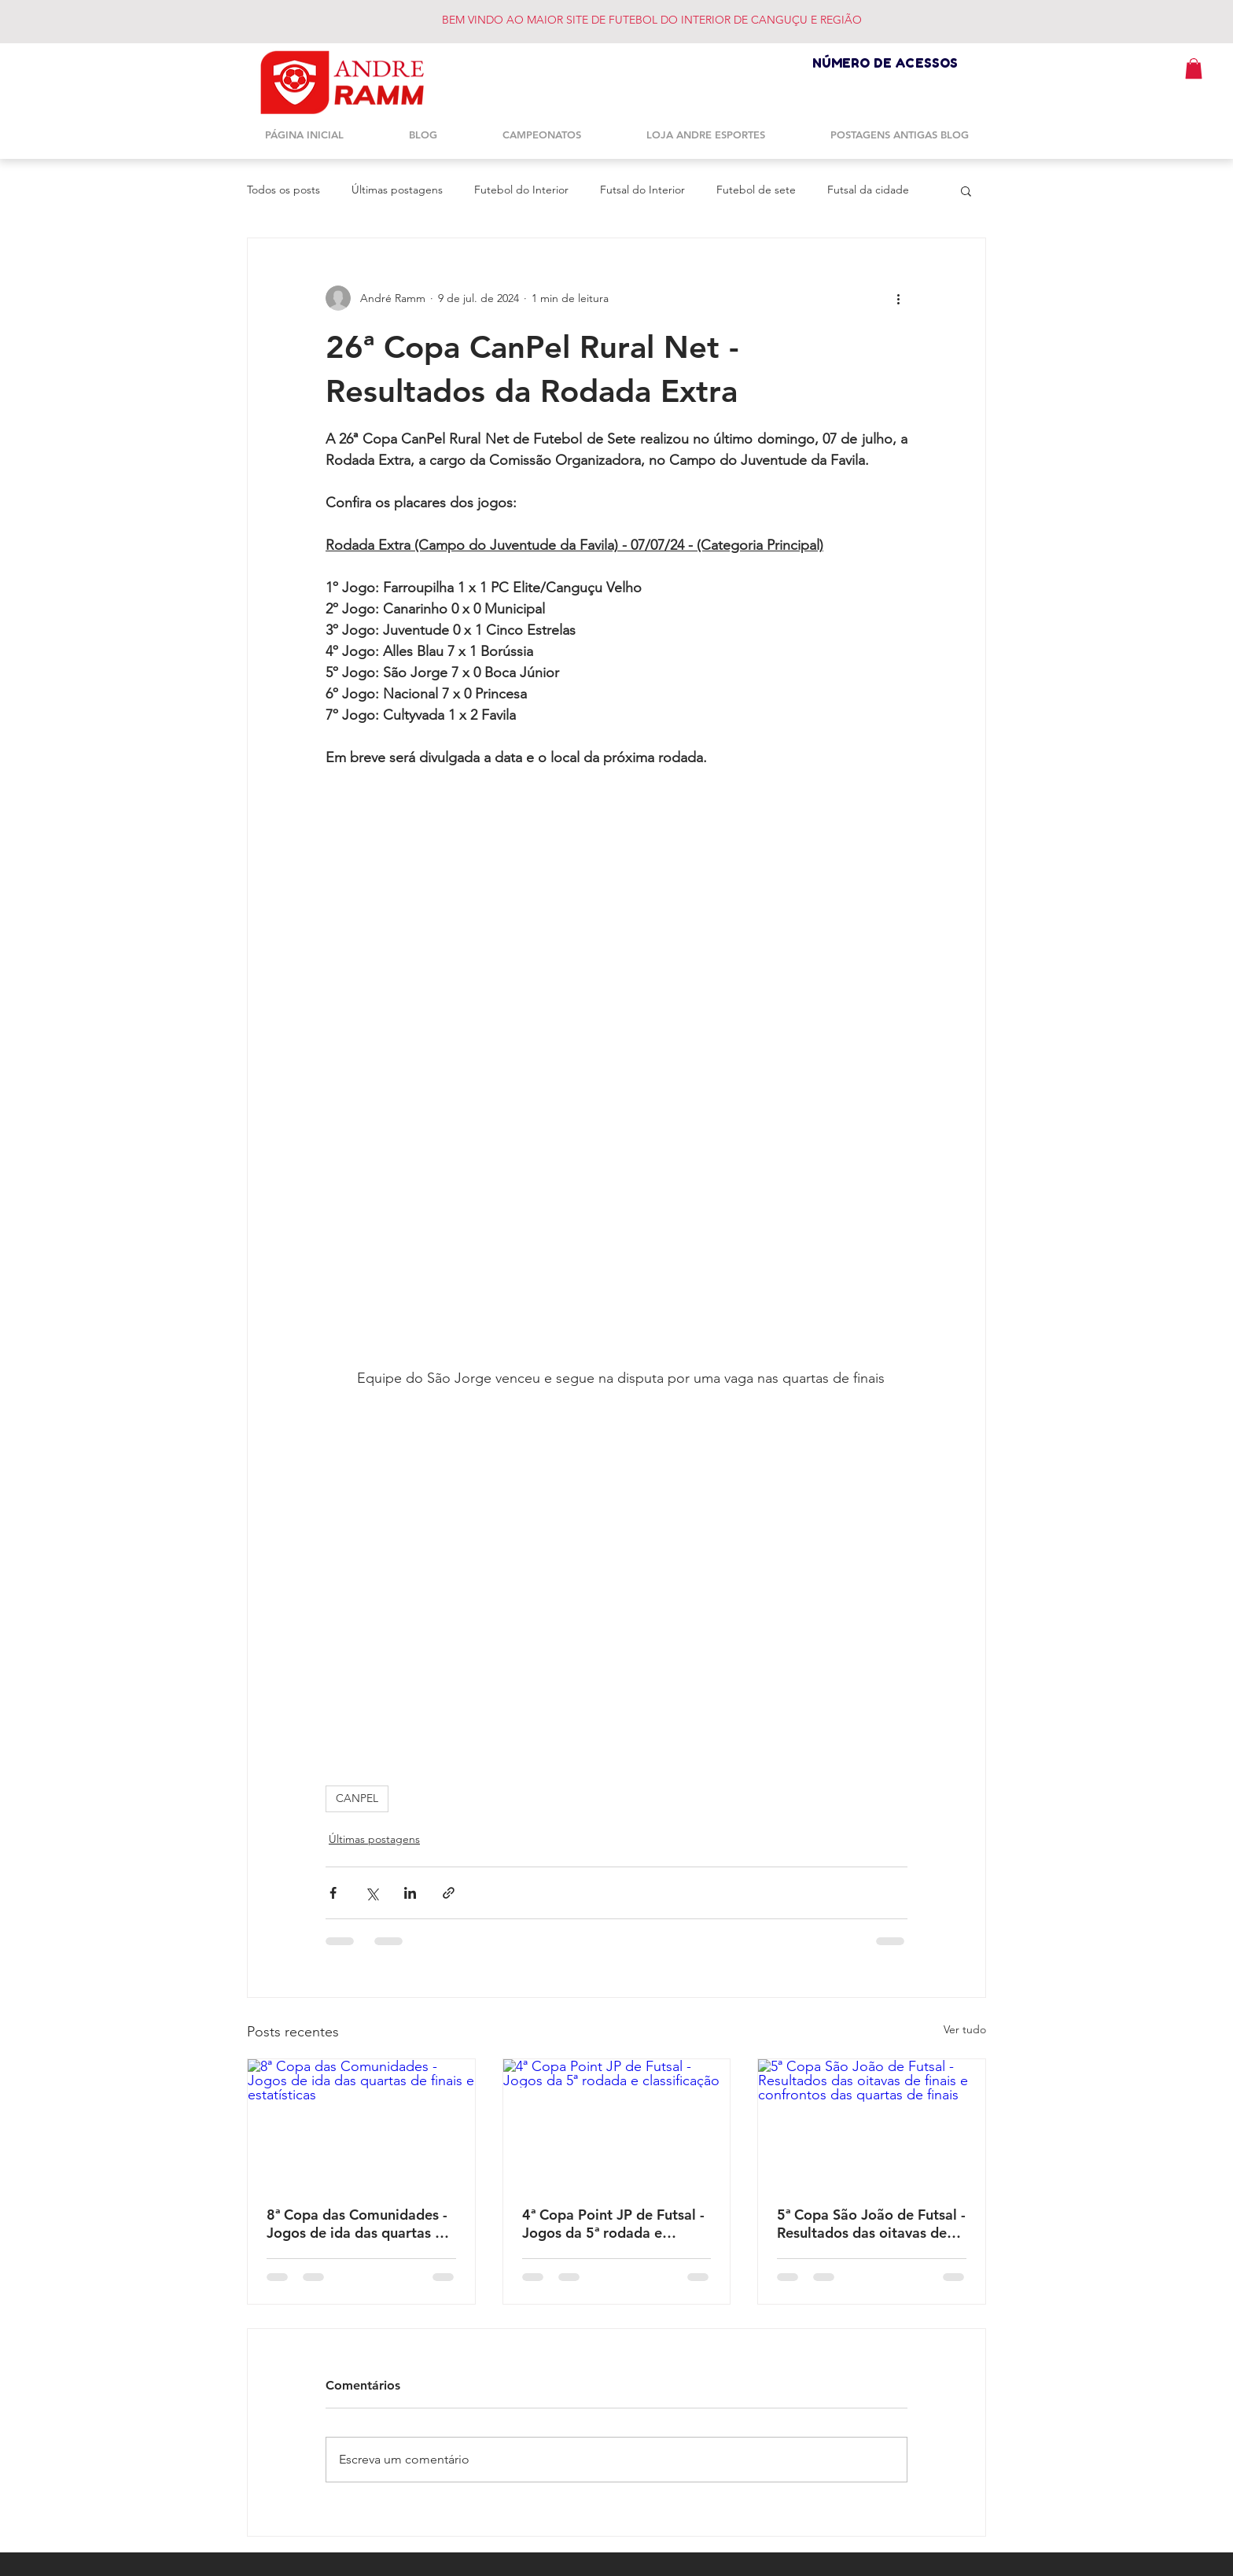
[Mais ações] (898, 298)
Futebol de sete (756, 189)
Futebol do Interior (521, 189)
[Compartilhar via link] (448, 1892)
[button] (1193, 68)
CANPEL (357, 1798)
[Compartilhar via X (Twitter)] (371, 1892)
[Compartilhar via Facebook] (333, 1892)
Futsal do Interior (642, 189)
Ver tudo (965, 2029)
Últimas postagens (397, 189)
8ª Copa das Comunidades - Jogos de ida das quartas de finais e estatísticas (359, 2224)
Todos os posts (283, 189)
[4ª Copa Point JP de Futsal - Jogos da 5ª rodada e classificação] (617, 2123)
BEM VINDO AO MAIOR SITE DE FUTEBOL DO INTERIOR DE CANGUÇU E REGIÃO (652, 20)
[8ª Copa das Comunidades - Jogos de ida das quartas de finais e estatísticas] (361, 2123)
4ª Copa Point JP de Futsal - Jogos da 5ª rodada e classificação (613, 2224)
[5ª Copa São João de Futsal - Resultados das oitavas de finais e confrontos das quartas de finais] (871, 2123)
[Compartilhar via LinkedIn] (410, 1892)
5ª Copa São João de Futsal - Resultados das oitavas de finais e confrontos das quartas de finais (871, 2224)
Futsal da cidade (868, 189)
